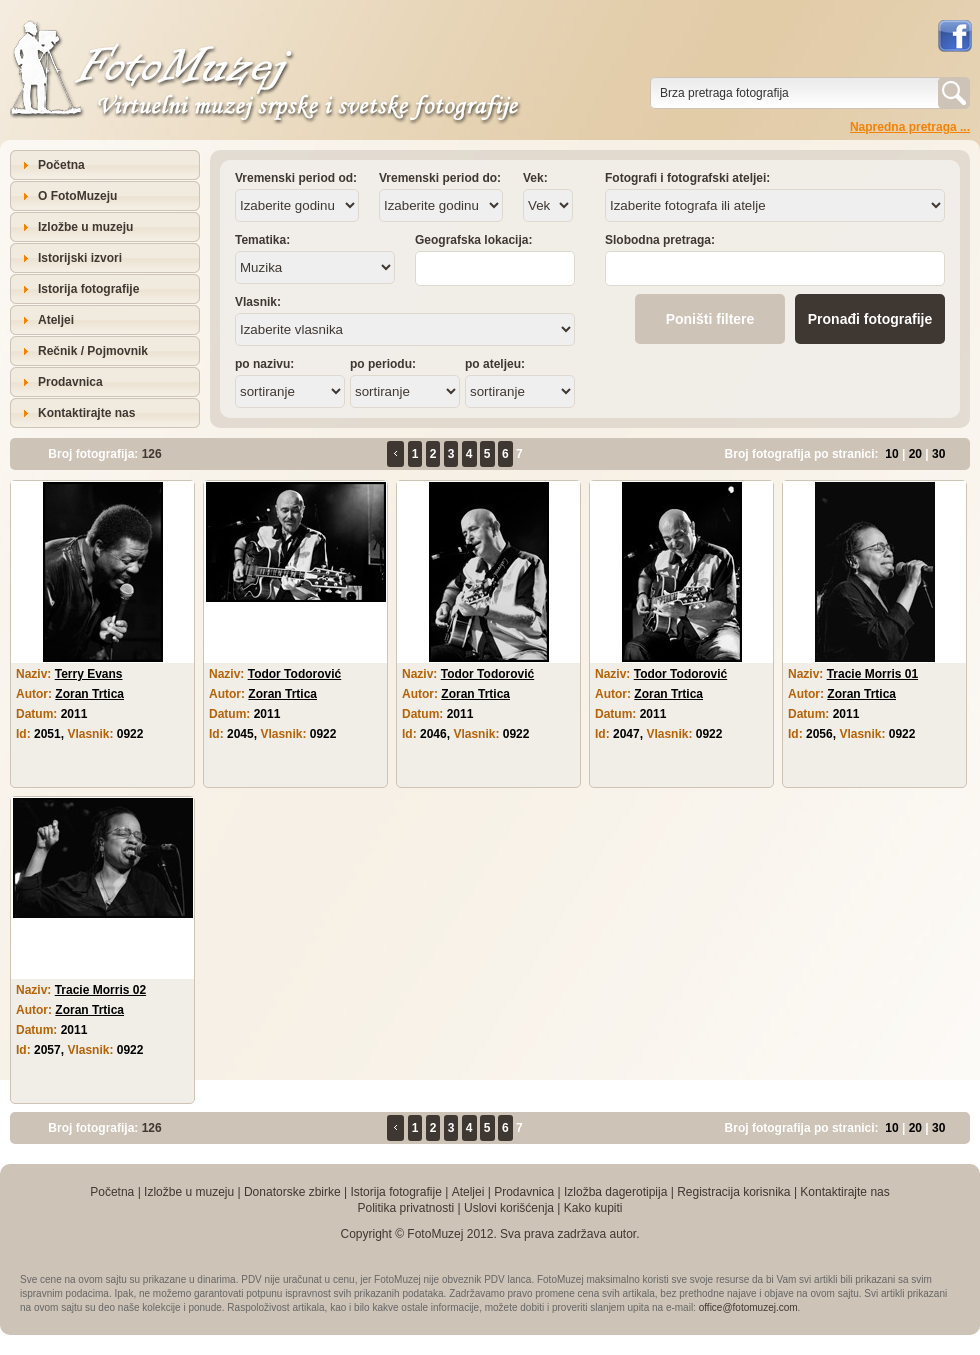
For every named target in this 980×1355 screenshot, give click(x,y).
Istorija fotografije (88, 289)
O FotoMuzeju (77, 196)
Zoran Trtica (89, 694)
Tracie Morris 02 (100, 990)
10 (891, 454)
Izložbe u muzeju (85, 227)
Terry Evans (89, 674)
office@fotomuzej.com (748, 1307)
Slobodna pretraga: (660, 240)
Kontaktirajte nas (86, 413)
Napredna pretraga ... (910, 127)
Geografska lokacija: (473, 240)
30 (938, 454)
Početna (61, 165)
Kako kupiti (593, 1208)
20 (915, 454)
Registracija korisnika (733, 1192)
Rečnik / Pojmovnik (93, 351)
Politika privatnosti (405, 1208)
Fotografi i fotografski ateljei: (687, 178)
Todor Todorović (295, 674)
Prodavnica (70, 382)
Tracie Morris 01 (872, 674)
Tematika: (262, 240)
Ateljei (56, 320)
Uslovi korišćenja (509, 1208)
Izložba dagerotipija (615, 1192)
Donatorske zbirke (292, 1192)
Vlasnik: (258, 302)
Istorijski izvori (80, 258)
